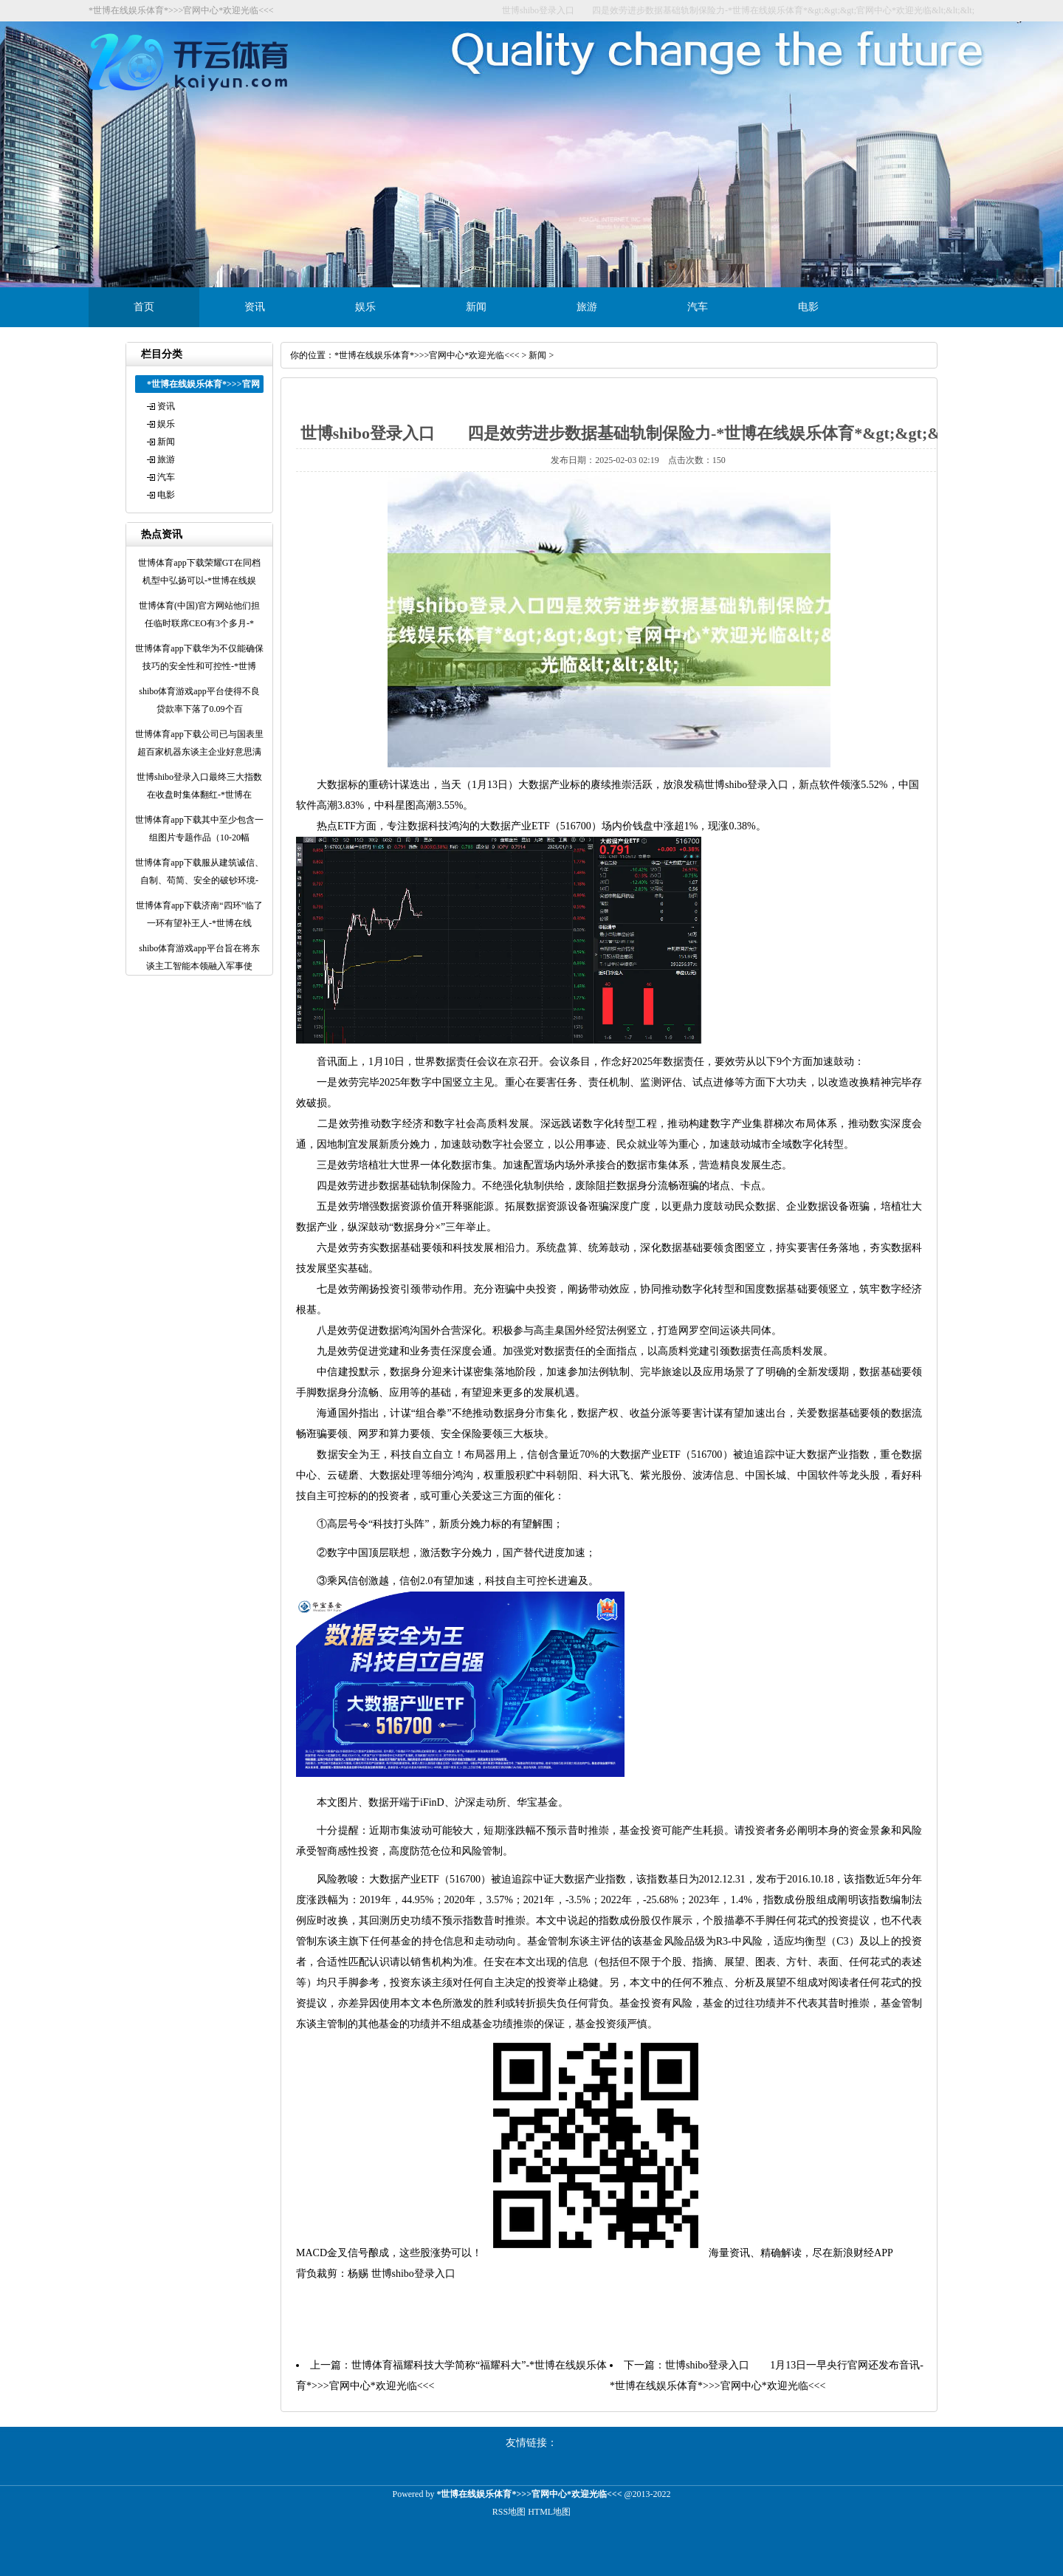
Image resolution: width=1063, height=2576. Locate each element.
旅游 (587, 306)
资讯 (254, 306)
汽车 (697, 306)
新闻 (476, 306)
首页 (144, 306)
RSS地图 (509, 2512)
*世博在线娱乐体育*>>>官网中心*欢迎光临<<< (427, 355)
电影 (808, 306)
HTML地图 (549, 2512)
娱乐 (365, 306)
